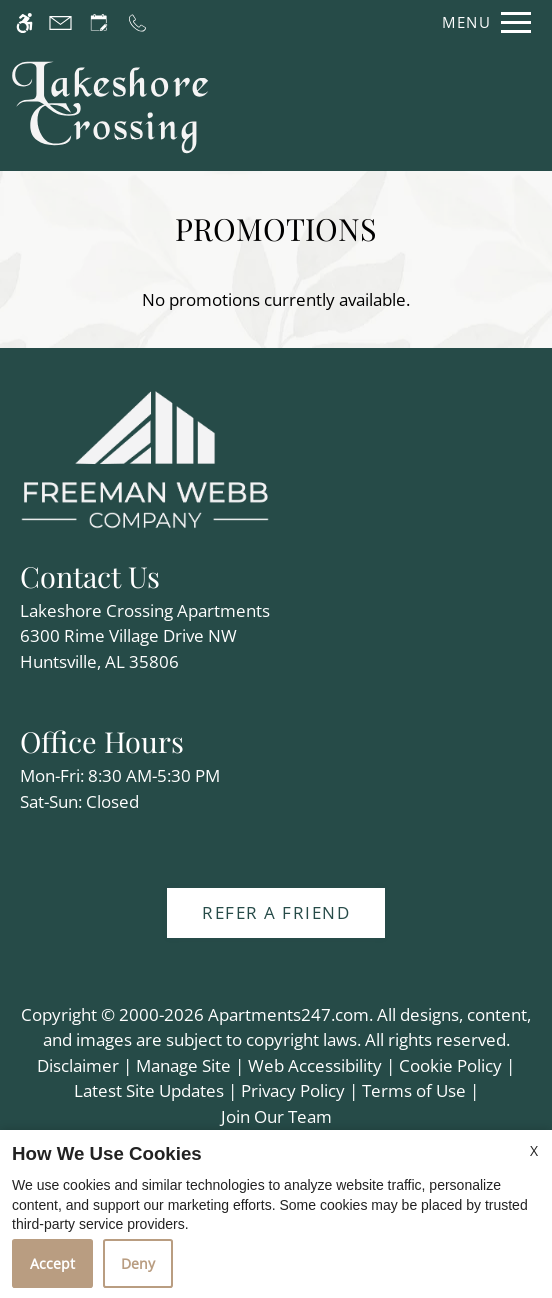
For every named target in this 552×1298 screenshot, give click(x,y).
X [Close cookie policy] (534, 1150)
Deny (138, 1263)
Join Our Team (276, 1116)
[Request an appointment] (99, 22)
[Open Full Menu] (481, 22)
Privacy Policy (293, 1090)
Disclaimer (78, 1065)
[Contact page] (60, 22)
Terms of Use (414, 1090)
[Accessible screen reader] (24, 22)
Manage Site (183, 1065)
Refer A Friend (276, 912)
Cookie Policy (450, 1065)
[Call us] (137, 22)
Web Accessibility (315, 1065)
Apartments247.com (288, 1014)
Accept (52, 1263)
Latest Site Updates (149, 1090)
